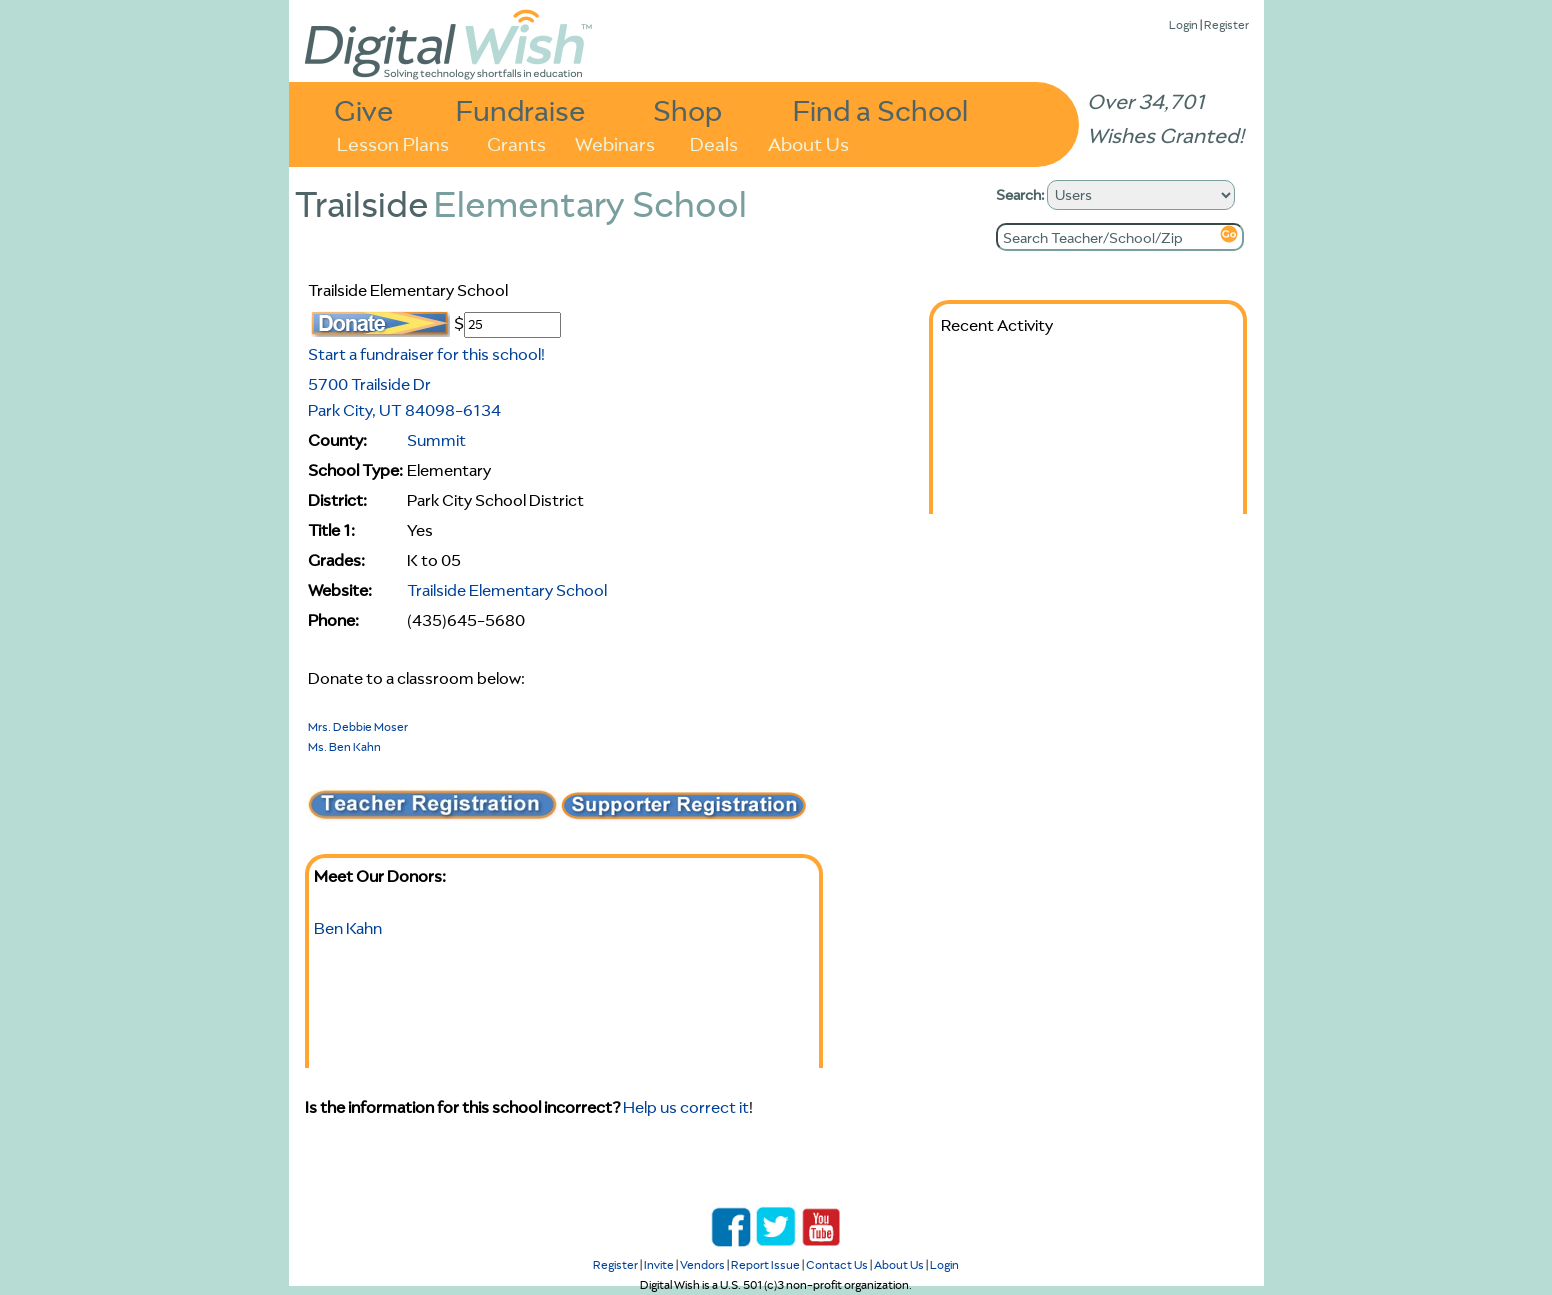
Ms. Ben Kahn (344, 746)
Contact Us (837, 1264)
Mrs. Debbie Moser (358, 726)
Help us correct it (686, 1107)
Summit (436, 440)
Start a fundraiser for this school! (426, 354)
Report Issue (765, 1264)
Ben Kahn (348, 928)
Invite (659, 1264)
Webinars (615, 142)
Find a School (880, 109)
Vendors (702, 1264)
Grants (516, 142)
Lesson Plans (393, 142)
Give (364, 109)
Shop (687, 109)
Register (1226, 24)
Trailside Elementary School (507, 590)
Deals (714, 142)
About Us (808, 142)
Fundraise (521, 109)
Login (1183, 24)
